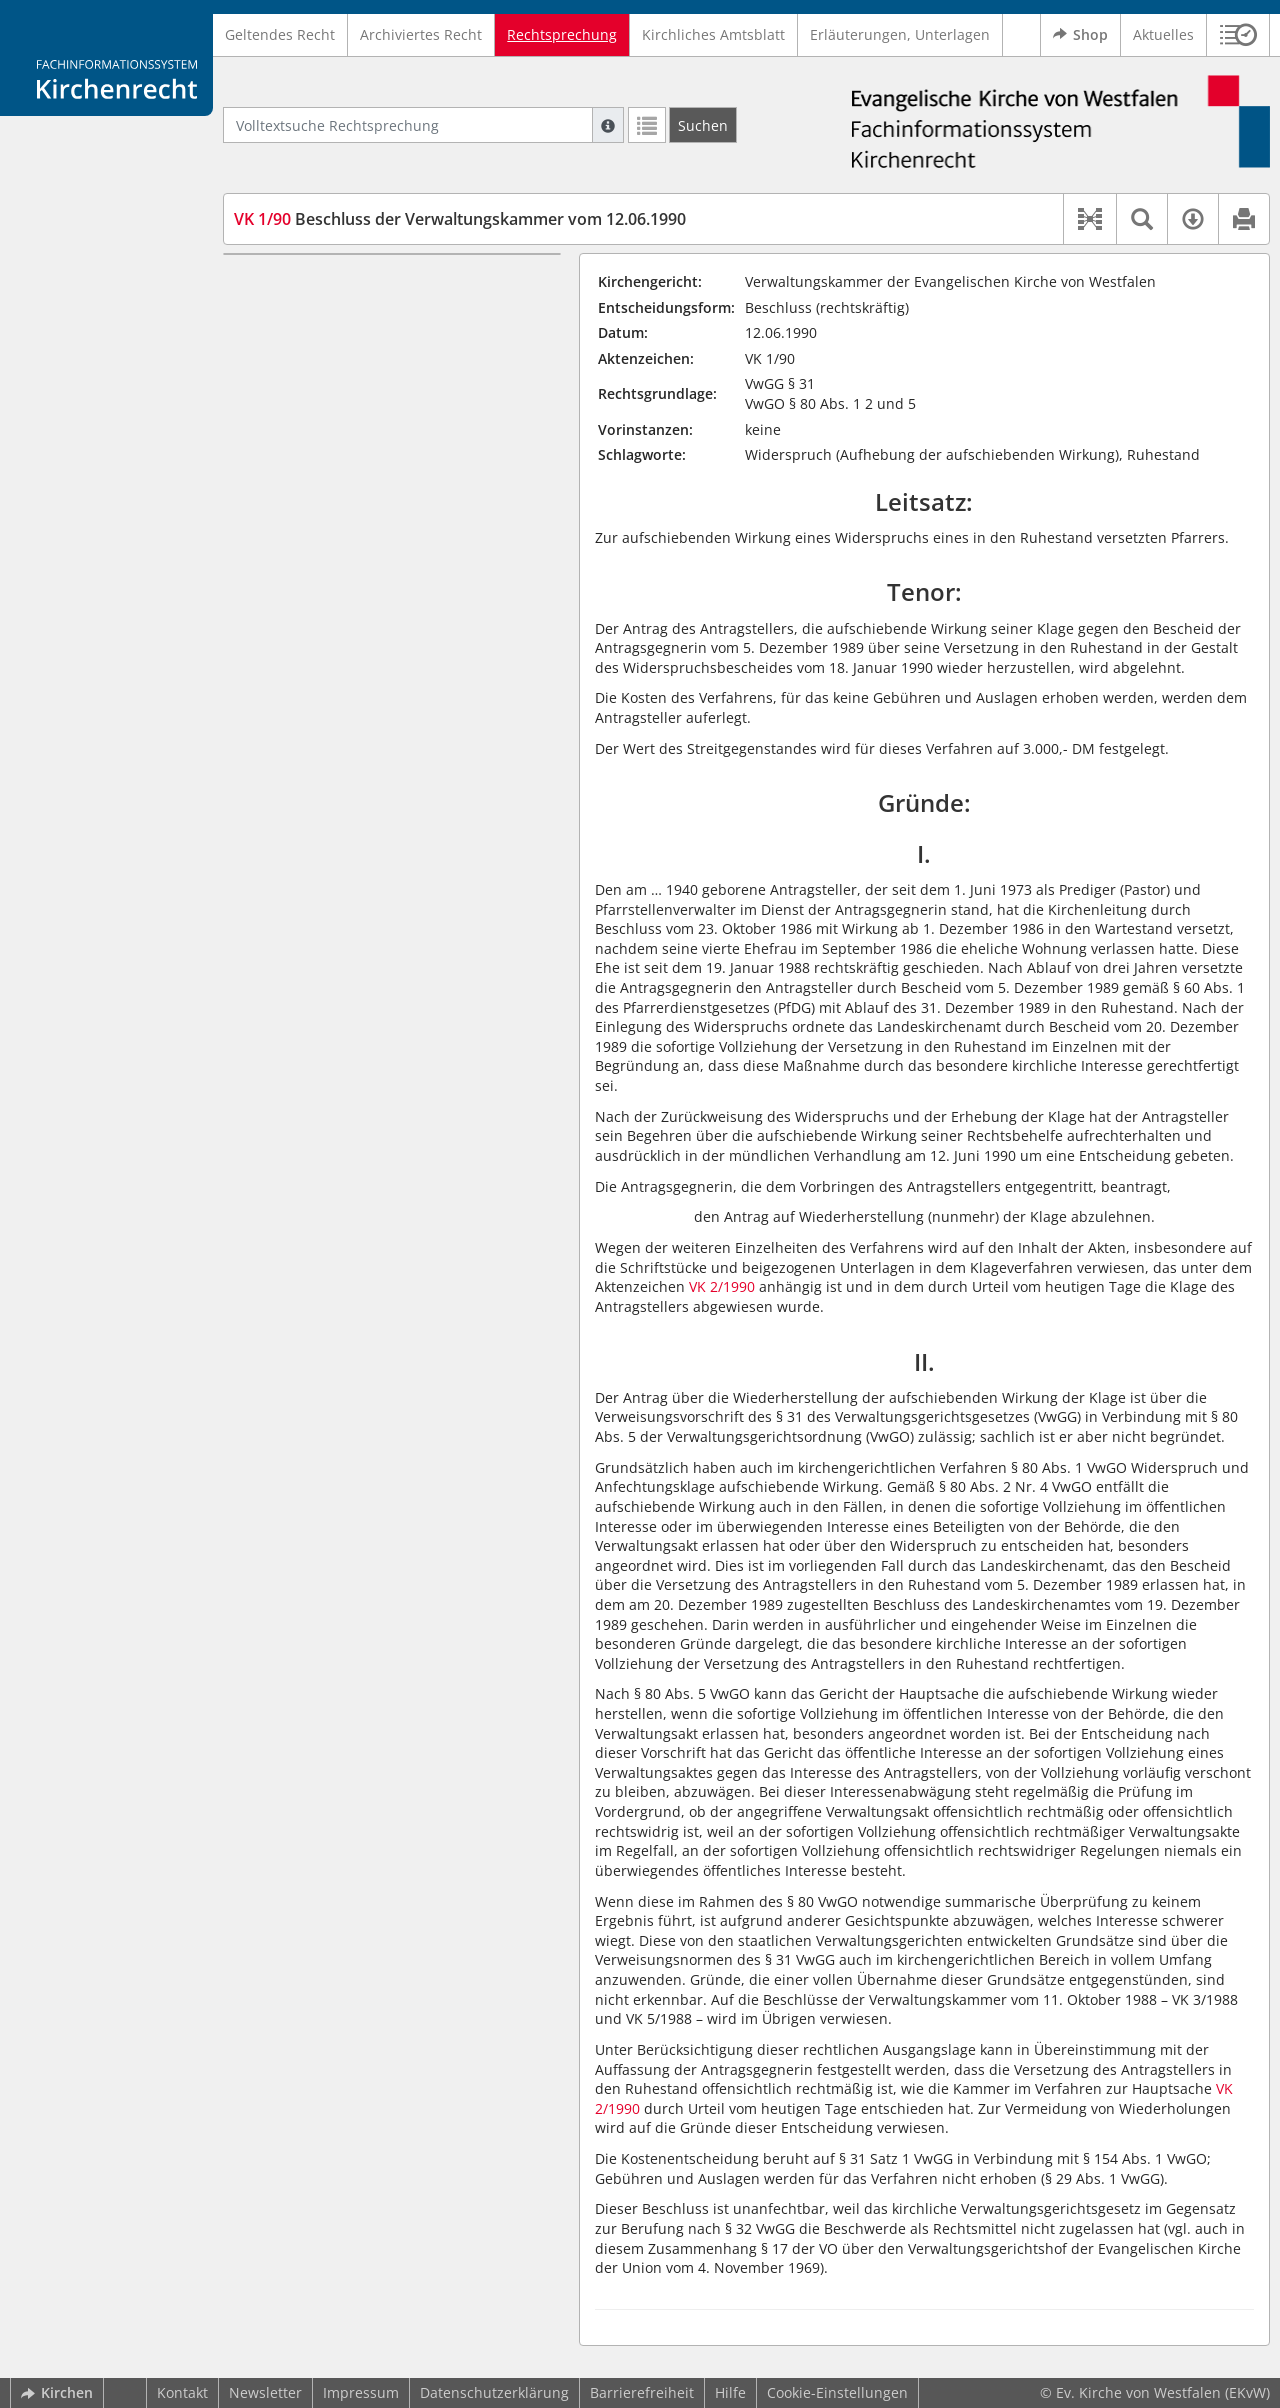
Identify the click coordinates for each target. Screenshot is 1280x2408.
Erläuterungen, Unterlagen (900, 34)
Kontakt (182, 2392)
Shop (1080, 35)
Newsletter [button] (265, 2392)
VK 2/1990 (722, 1286)
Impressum (361, 2392)
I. (243, 283)
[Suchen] (703, 125)
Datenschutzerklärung (494, 2392)
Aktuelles (1163, 34)
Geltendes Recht (280, 34)
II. (245, 313)
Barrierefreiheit (642, 2392)
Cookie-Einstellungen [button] (837, 2392)
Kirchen (57, 2392)
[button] (1238, 35)
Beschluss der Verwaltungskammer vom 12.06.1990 (460, 219)
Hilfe (730, 2392)
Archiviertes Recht (421, 34)
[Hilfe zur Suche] (608, 125)
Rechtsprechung (562, 34)
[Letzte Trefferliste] (647, 125)
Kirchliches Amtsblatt (713, 34)
